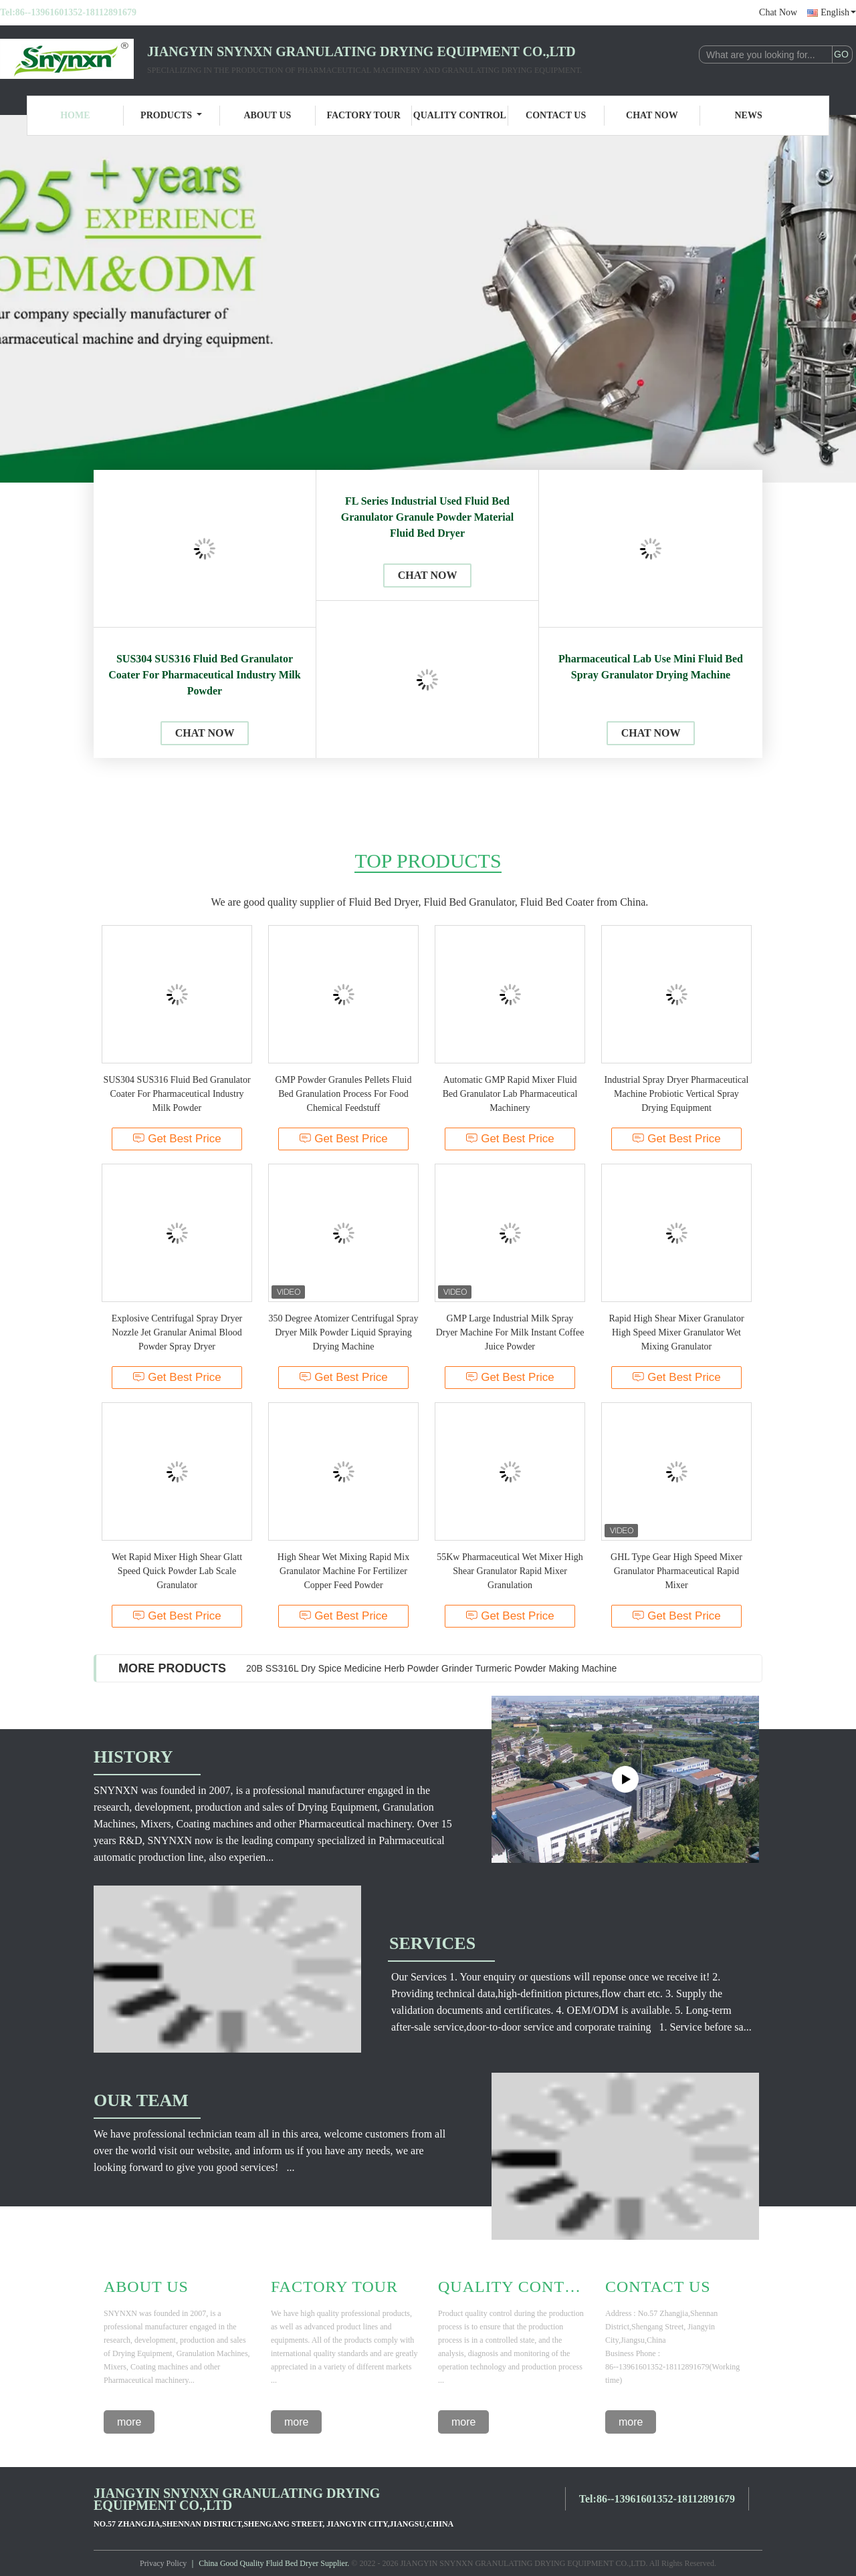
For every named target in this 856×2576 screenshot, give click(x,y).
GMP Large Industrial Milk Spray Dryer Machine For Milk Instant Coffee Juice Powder (510, 1332)
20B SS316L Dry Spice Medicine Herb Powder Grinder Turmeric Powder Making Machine (431, 1668)
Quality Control (459, 115)
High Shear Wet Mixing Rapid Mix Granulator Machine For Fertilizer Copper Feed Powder (343, 1571)
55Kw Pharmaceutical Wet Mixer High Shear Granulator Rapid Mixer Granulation (510, 1571)
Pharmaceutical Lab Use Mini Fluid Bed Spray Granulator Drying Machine (650, 666)
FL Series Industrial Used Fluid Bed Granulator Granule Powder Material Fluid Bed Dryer (427, 517)
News (748, 115)
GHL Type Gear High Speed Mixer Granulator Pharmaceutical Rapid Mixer (676, 1571)
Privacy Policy (163, 2563)
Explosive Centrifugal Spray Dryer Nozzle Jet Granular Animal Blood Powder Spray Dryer (177, 1332)
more (129, 2422)
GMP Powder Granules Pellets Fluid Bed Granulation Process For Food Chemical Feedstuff (343, 1094)
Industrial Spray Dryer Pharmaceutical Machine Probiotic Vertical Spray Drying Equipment (677, 1094)
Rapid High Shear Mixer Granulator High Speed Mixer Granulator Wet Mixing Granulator (676, 1332)
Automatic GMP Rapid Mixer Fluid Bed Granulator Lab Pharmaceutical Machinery (510, 1094)
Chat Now (778, 12)
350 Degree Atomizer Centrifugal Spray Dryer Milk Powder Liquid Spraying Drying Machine (344, 1332)
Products (171, 115)
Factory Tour (363, 115)
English (838, 12)
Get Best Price (176, 1138)
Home (75, 115)
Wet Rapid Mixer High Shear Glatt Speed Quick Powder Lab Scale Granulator (177, 1571)
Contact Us (556, 115)
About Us (267, 115)
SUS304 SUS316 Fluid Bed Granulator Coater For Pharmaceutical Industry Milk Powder (204, 674)
